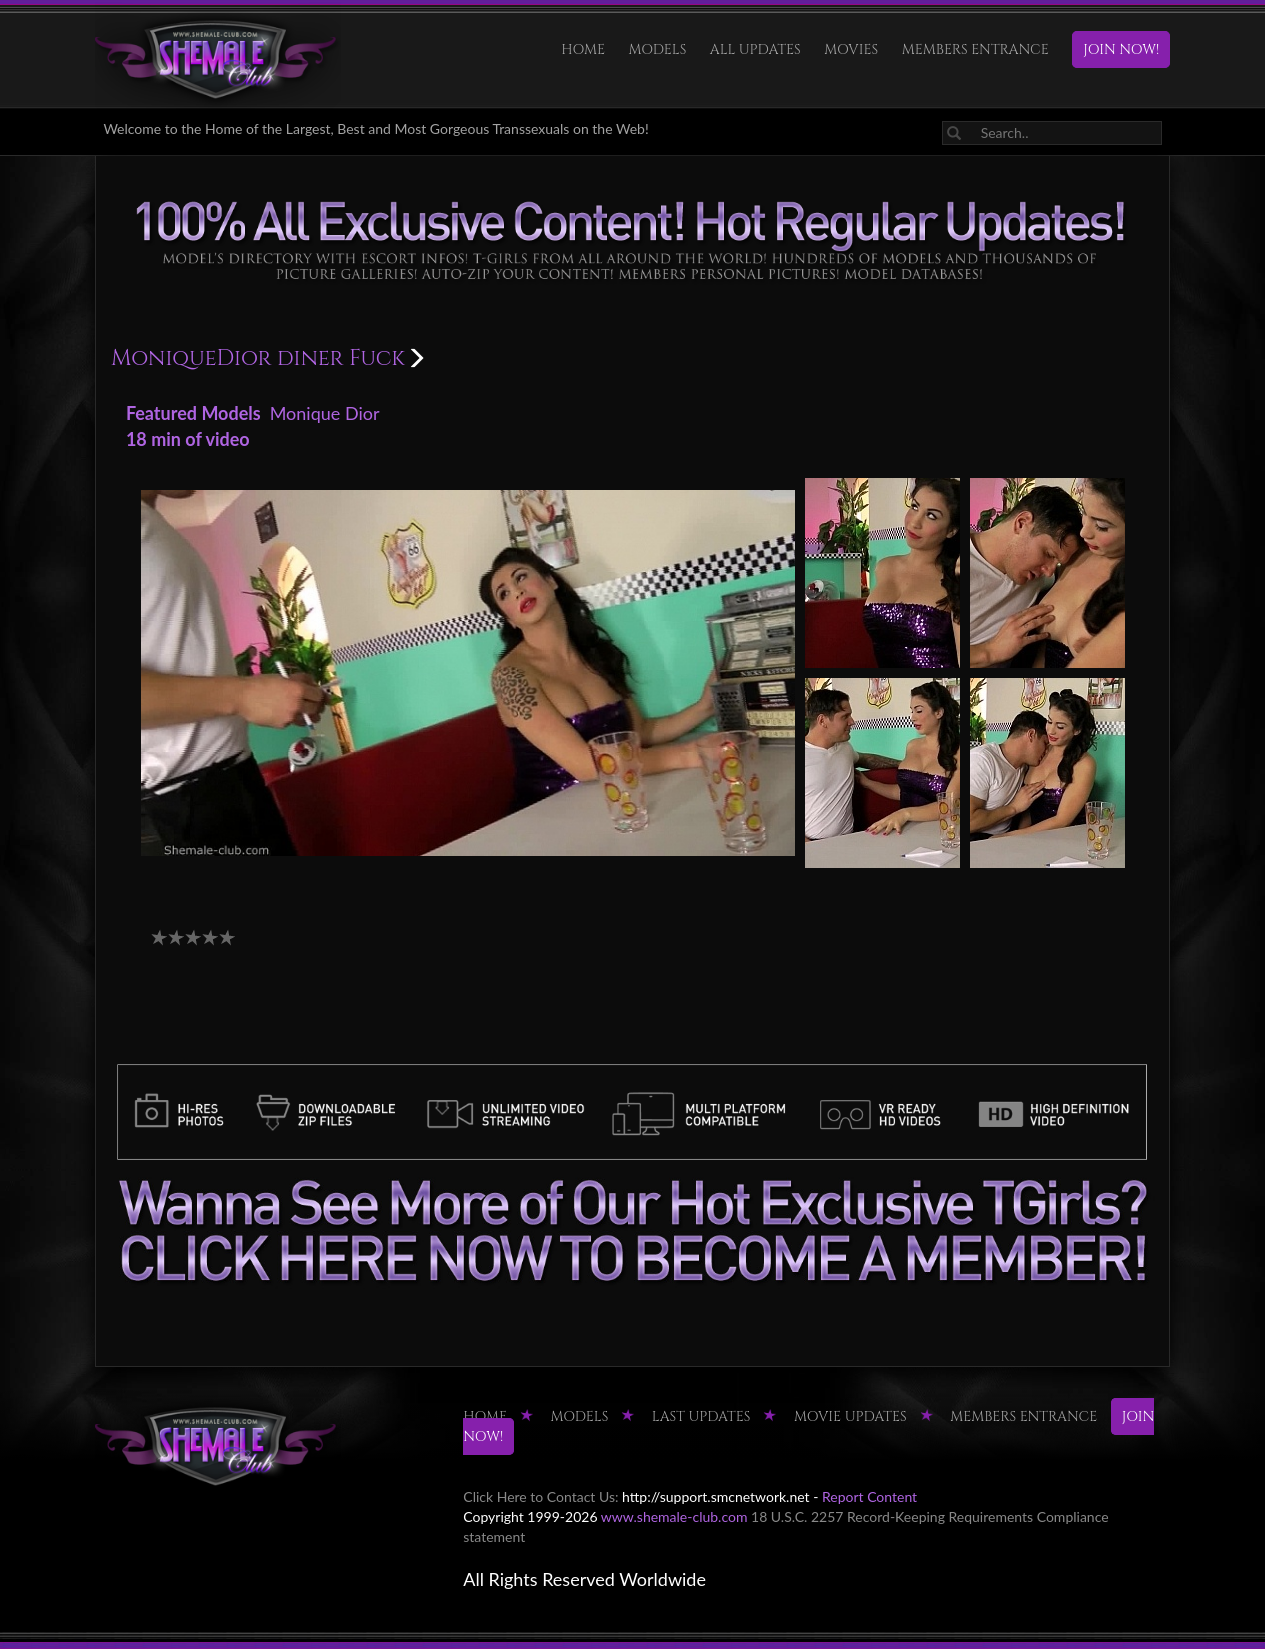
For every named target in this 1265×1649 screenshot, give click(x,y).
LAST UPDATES (701, 1416)
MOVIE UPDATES (850, 1416)
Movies (851, 49)
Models (658, 49)
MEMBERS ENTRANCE (975, 49)
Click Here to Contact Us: (540, 1496)
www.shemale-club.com (674, 1516)
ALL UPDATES (755, 49)
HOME (583, 49)
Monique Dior (325, 413)
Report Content (869, 1496)
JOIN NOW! (1121, 49)
